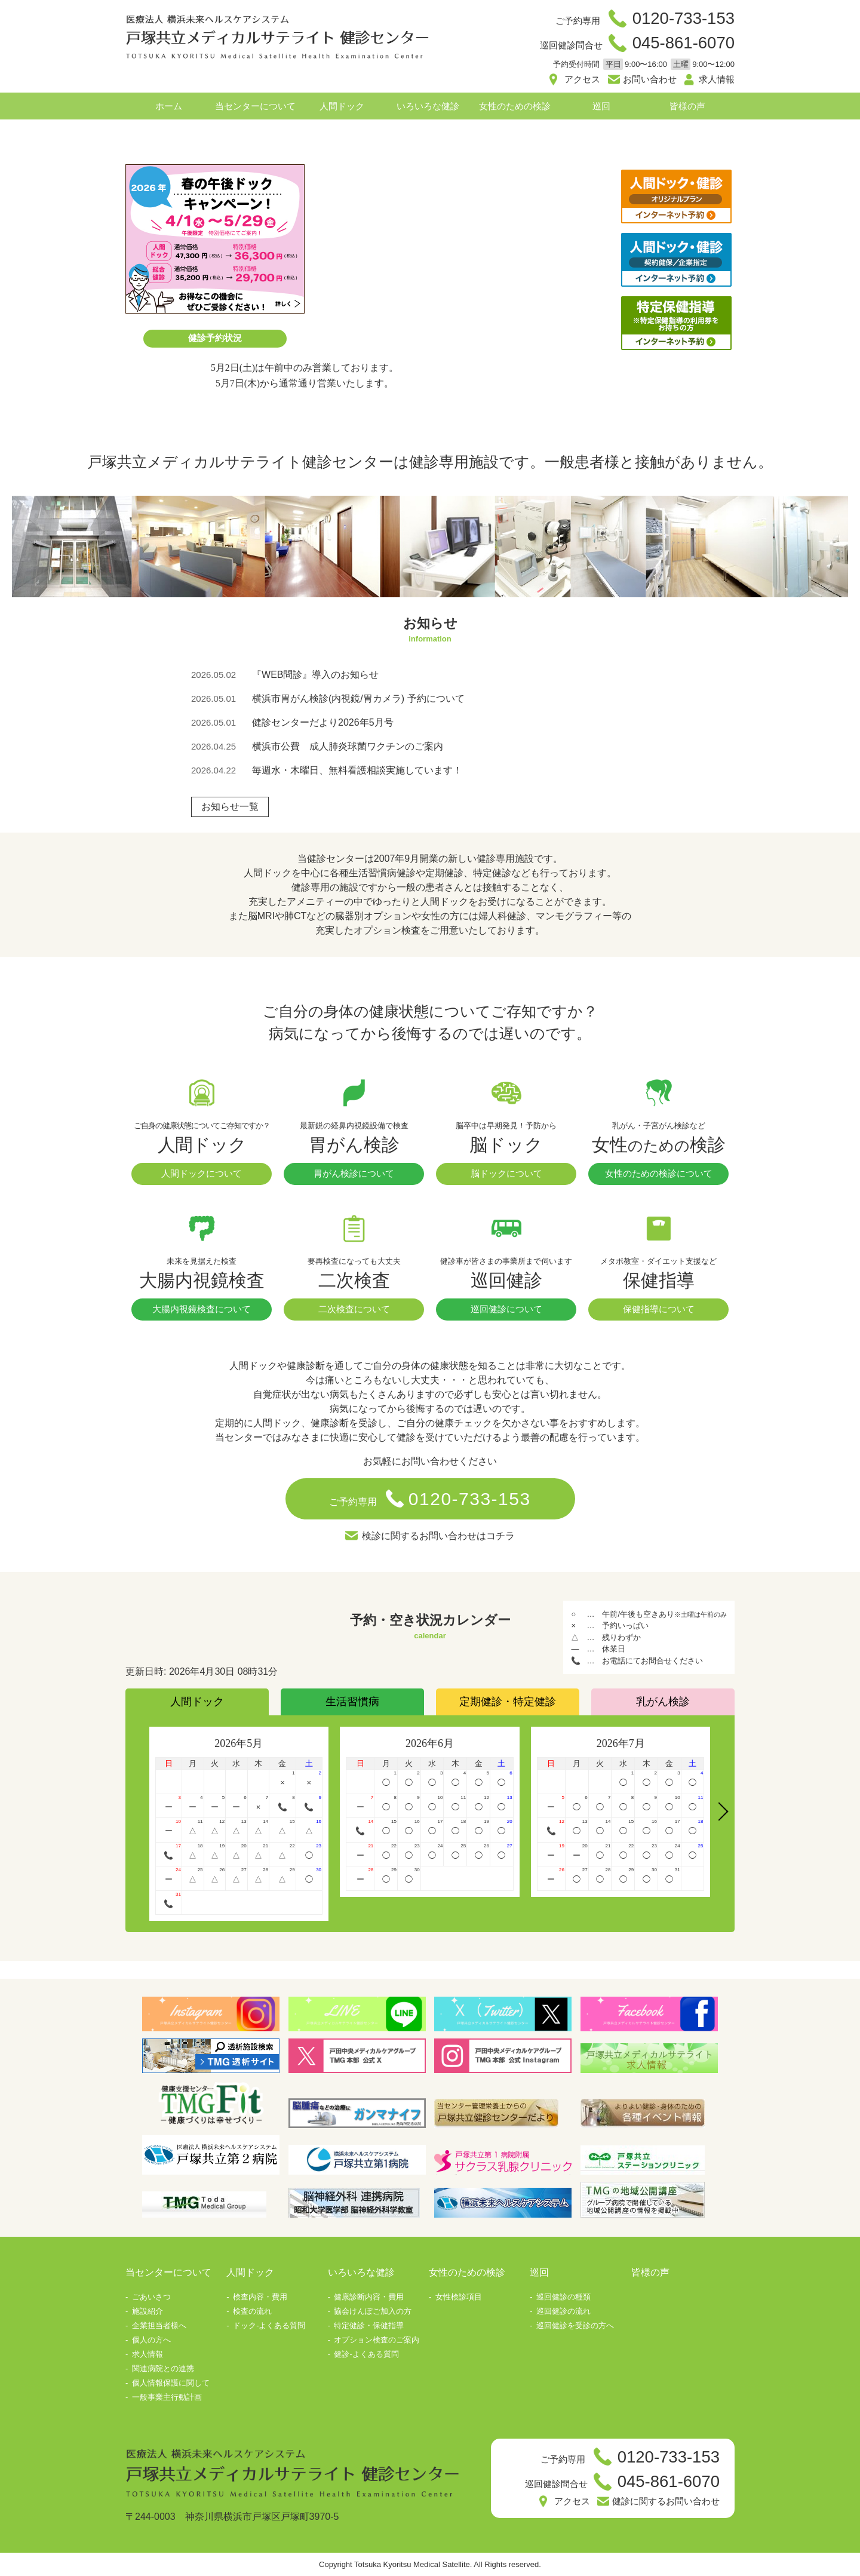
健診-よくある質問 (366, 2354)
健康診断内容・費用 (369, 2296)
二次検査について (354, 1309)
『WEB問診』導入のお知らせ (315, 675)
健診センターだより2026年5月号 (323, 722)
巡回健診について (506, 1309)
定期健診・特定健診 (507, 1702)
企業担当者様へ (159, 2325)
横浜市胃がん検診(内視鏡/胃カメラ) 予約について (358, 698)
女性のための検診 (515, 106)
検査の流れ (252, 2311)
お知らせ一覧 (230, 807)
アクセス (582, 79)
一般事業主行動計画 (167, 2397)
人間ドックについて (201, 1173)
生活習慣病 (352, 1702)
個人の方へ (151, 2339)
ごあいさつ (151, 2296)
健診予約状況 (215, 338)
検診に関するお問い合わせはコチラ (438, 1536)
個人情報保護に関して (171, 2382)
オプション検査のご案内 (376, 2339)
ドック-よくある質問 (269, 2325)
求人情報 (717, 79)
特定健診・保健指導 (369, 2325)
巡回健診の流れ (563, 2311)
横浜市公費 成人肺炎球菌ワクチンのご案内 (347, 746)
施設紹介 (147, 2311)
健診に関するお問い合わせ (666, 2501)
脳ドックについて (506, 1173)
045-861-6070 (683, 42)
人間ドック (342, 106)
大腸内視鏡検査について (201, 1309)
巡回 (601, 106)
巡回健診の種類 (563, 2296)
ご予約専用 (429, 1499)
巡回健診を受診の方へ (575, 2325)
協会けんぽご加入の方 (372, 2311)
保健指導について (659, 1309)
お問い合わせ (650, 79)
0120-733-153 (683, 18)
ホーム (168, 106)
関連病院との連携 (163, 2368)
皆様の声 (687, 106)
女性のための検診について (658, 1173)
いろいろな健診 (428, 106)
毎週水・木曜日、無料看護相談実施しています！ (357, 770)
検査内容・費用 (260, 2296)
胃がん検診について (354, 1173)
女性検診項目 (458, 2296)
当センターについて (255, 106)
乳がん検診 (663, 1702)
